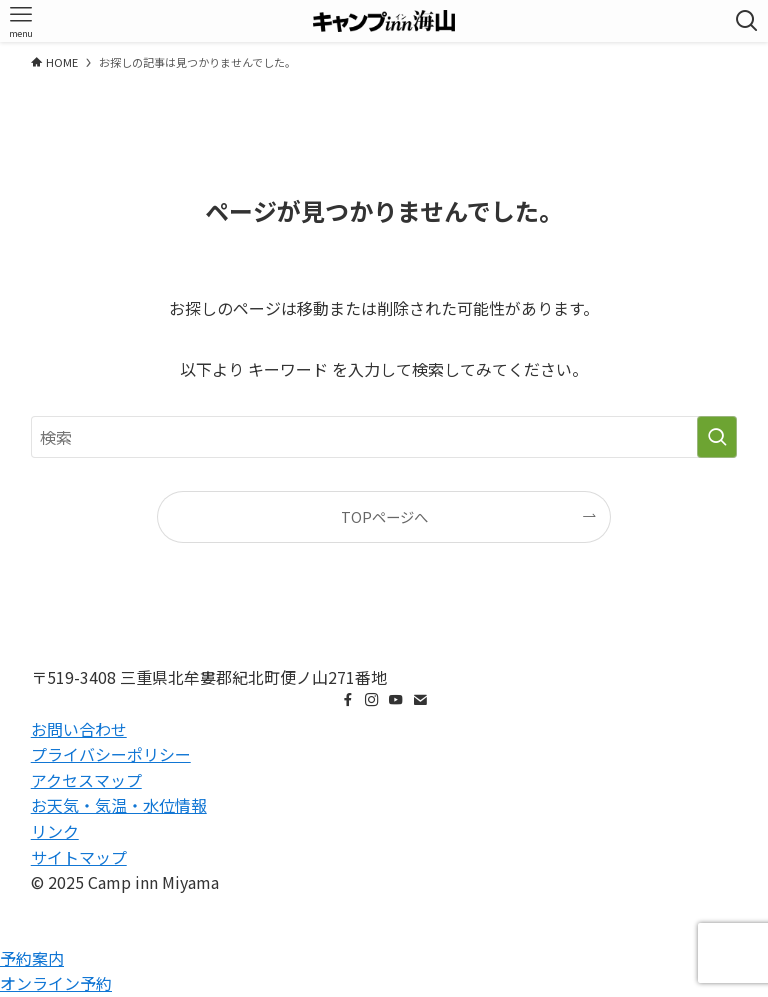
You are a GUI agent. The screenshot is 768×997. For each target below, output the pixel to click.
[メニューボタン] (21, 21)
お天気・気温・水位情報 (119, 805)
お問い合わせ (79, 729)
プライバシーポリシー (111, 754)
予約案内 (32, 958)
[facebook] (348, 700)
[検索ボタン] (747, 21)
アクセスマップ (86, 780)
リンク (55, 831)
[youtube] (396, 700)
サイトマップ (79, 857)
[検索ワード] (384, 437)
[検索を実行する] (717, 437)
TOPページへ (384, 516)
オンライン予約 (56, 983)
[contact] (420, 700)
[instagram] (372, 700)
